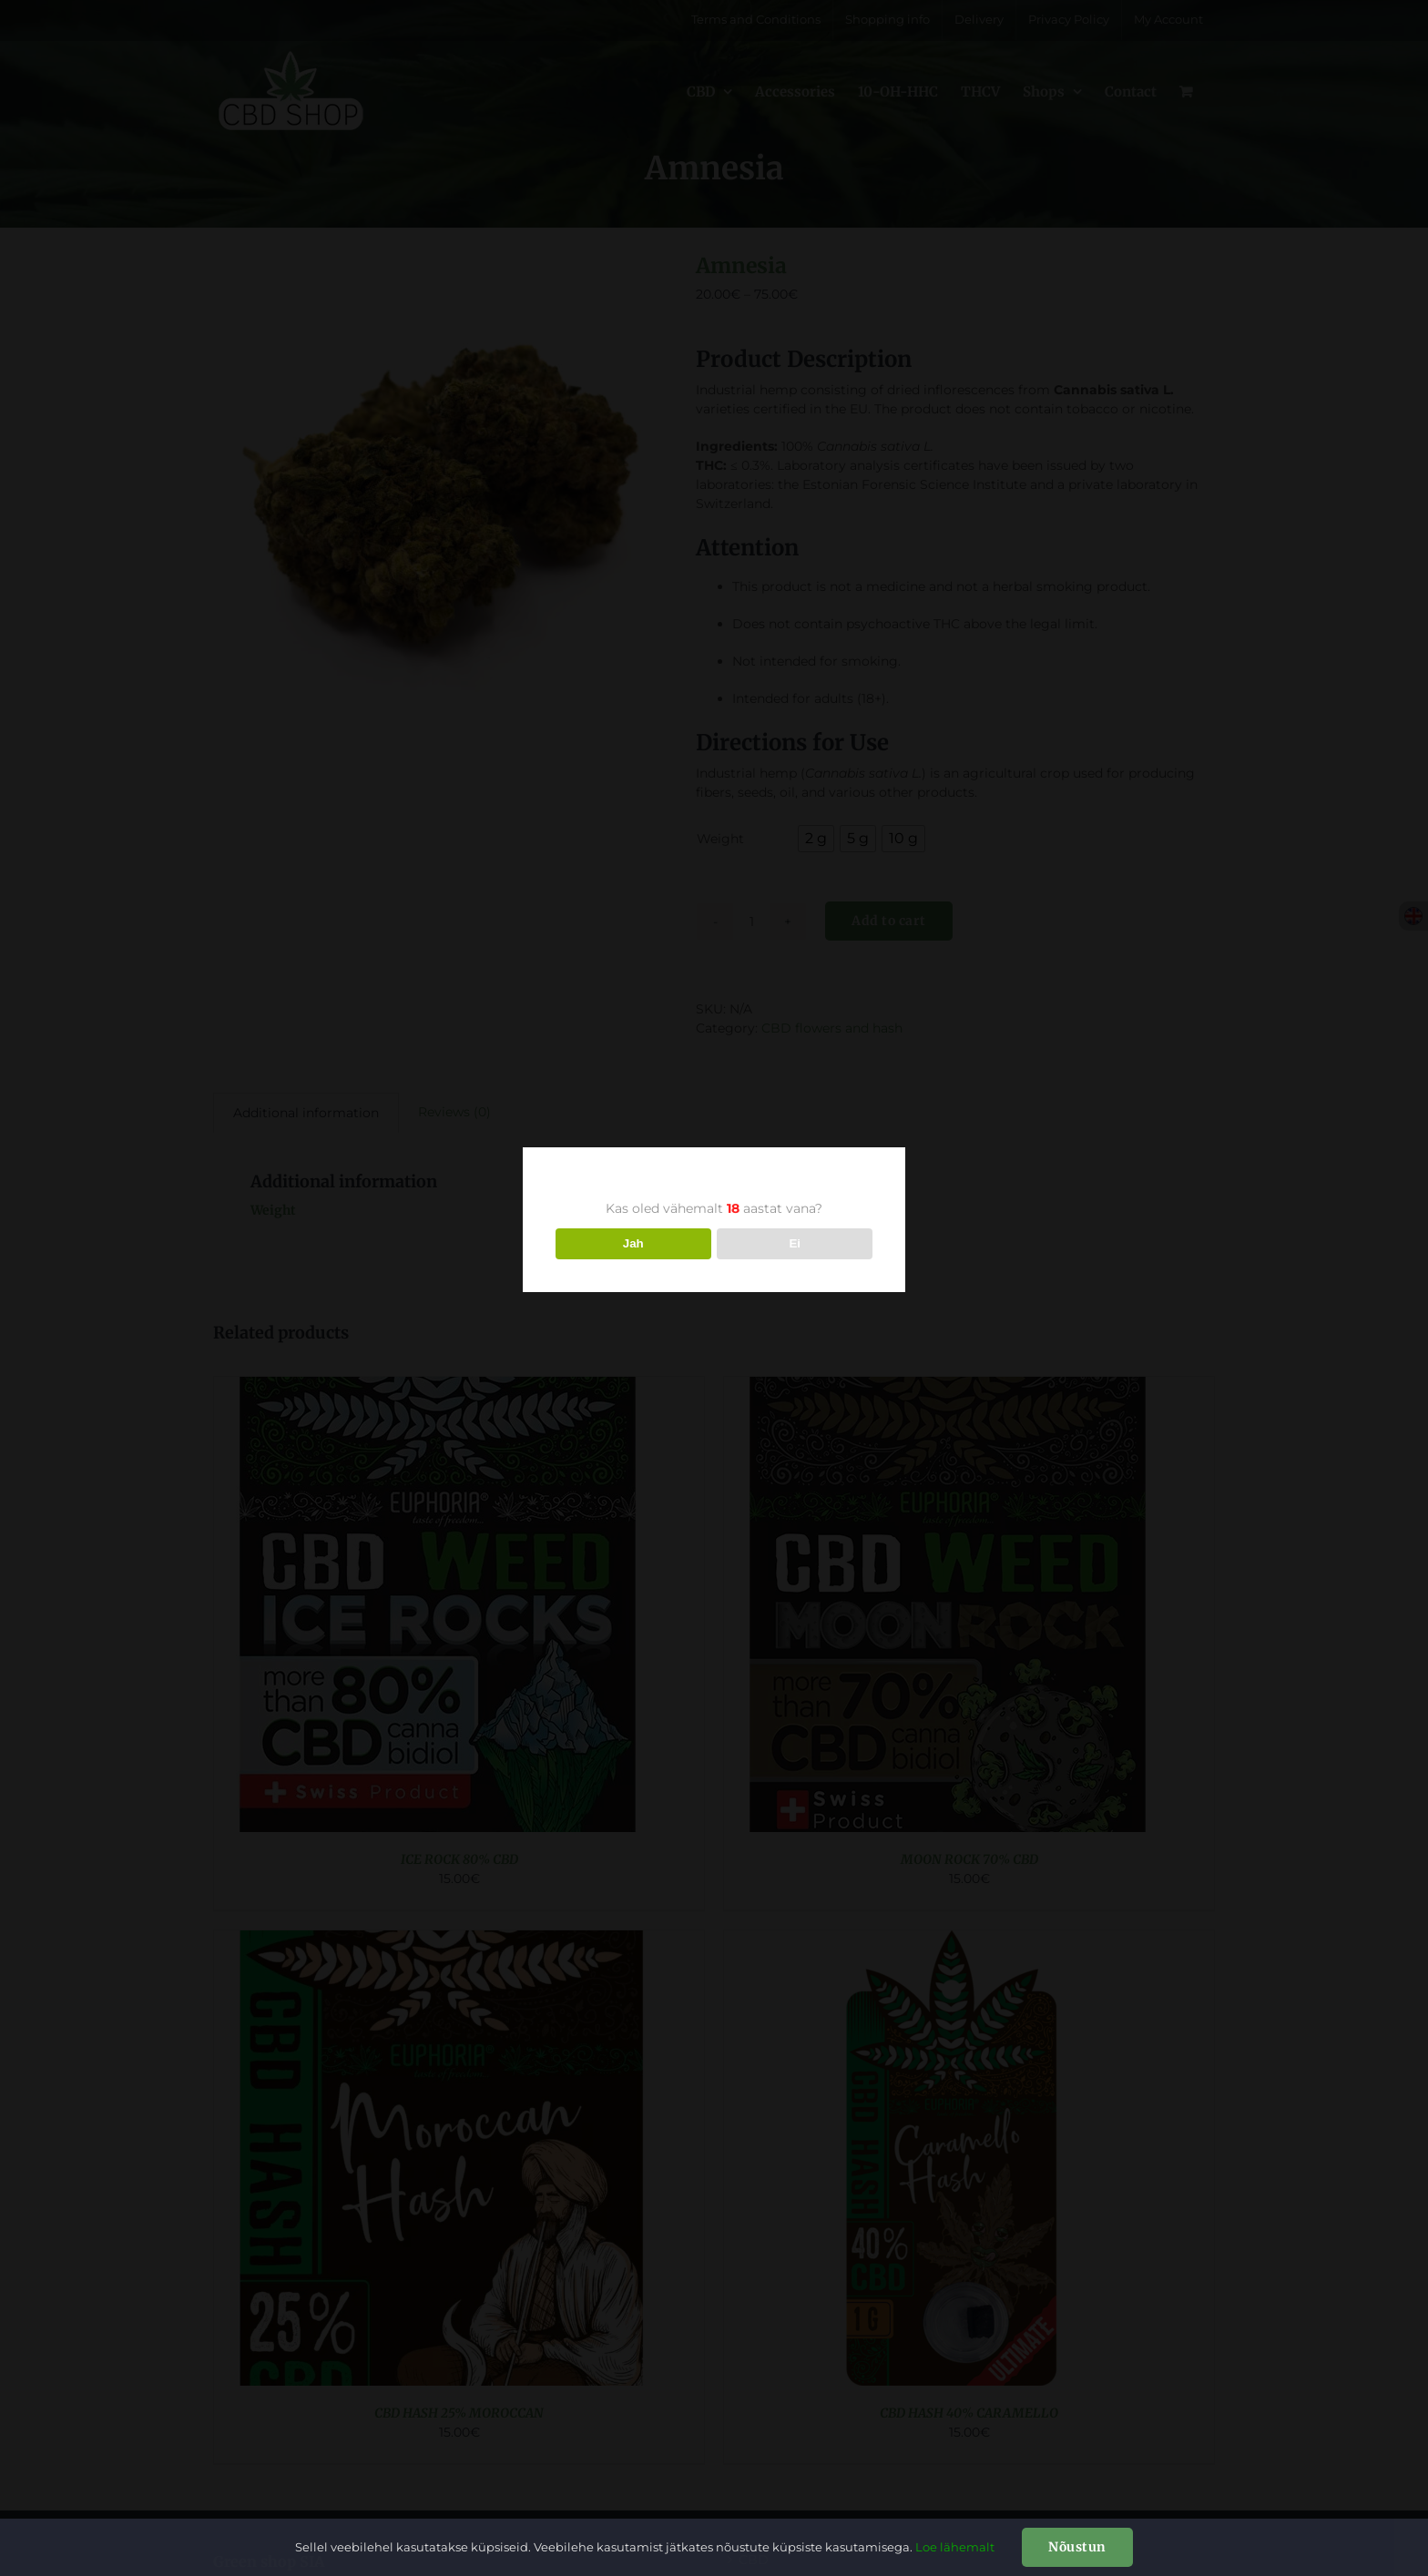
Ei (795, 1243)
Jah (633, 1243)
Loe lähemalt (954, 2547)
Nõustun (1077, 2547)
